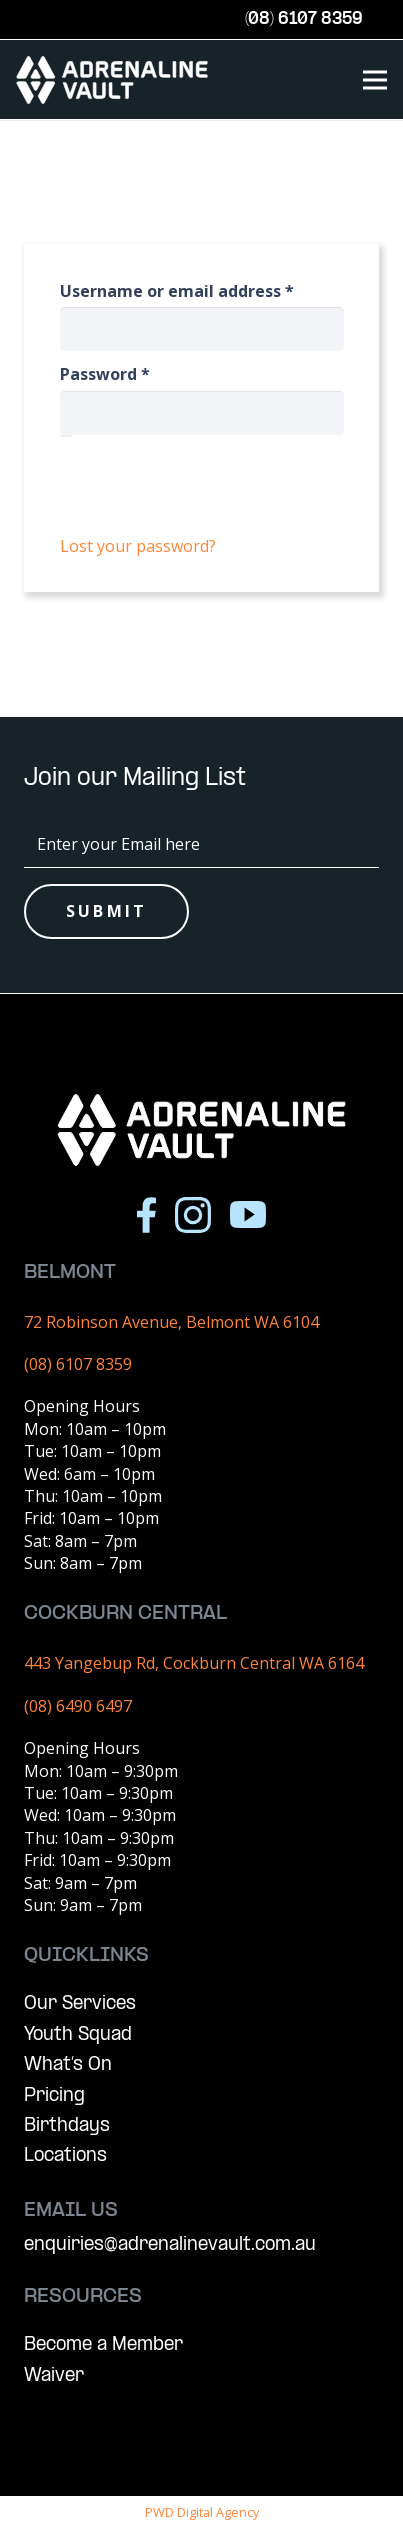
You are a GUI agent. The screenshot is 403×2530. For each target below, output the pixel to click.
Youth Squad (78, 2035)
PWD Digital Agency (202, 2512)
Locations (65, 2156)
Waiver (54, 2376)
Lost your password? (138, 546)
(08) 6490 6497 (78, 1706)
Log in (201, 495)
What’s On (68, 2065)
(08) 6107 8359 (78, 1364)
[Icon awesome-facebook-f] (146, 1215)
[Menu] (375, 80)
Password (140, 374)
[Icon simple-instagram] (193, 1215)
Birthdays (67, 2126)
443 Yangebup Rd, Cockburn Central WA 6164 (194, 1663)
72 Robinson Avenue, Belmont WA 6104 (171, 1322)
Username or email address (202, 291)
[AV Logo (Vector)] (112, 80)
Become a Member (103, 2345)
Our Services (80, 2004)
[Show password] (66, 436)
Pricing (54, 2096)
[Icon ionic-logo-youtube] (248, 1214)
